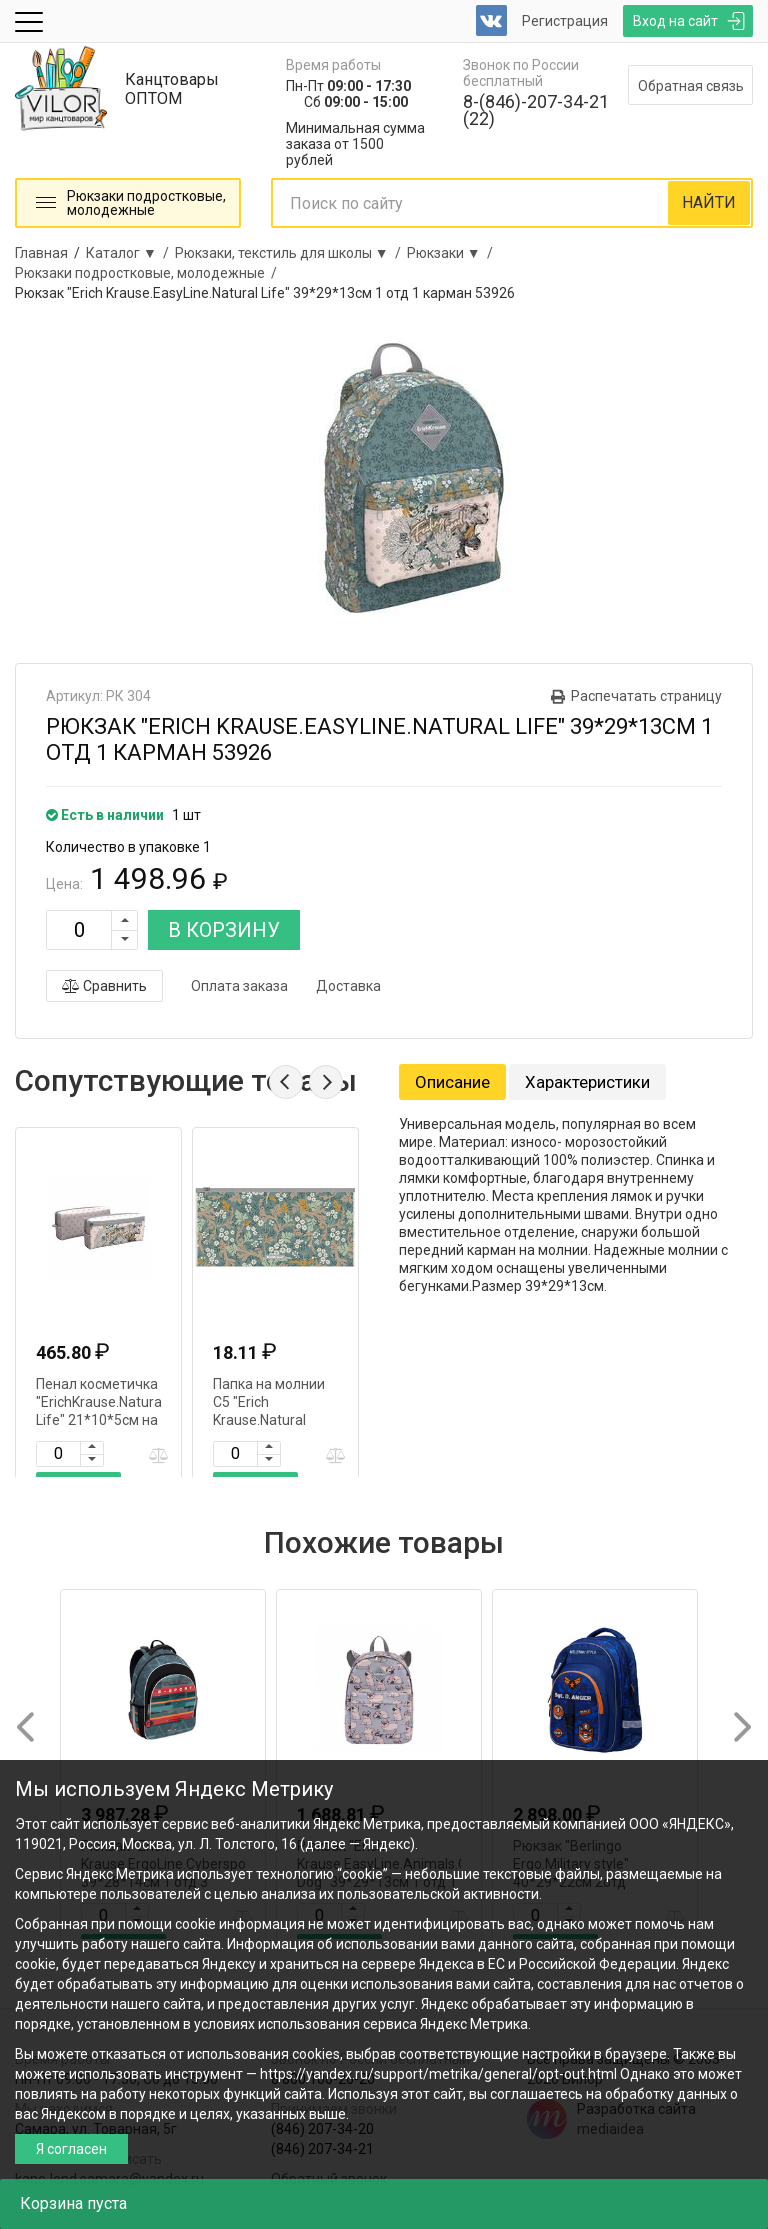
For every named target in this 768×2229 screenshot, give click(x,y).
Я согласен (71, 2149)
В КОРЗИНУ (224, 930)
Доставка (348, 986)
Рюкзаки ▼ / (453, 253)
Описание (452, 1082)
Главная (41, 253)
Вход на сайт (675, 21)
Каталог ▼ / (130, 253)
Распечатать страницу (646, 696)
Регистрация (565, 21)
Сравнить (104, 986)
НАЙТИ (709, 202)
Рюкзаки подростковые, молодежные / (149, 273)
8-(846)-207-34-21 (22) (536, 110)
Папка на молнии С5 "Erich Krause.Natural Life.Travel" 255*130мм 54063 (272, 1420)
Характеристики (587, 1082)
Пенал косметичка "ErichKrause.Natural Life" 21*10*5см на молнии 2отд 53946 (100, 1420)
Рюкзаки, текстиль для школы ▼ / (291, 253)
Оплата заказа (239, 986)
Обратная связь (691, 86)
